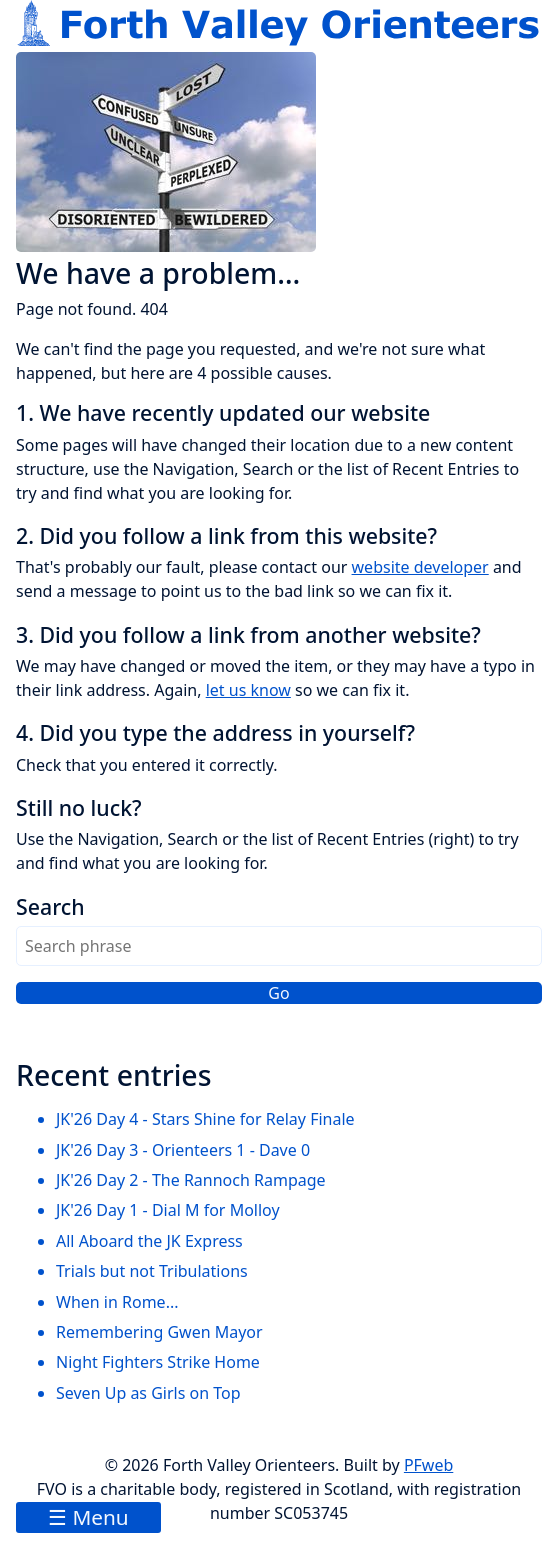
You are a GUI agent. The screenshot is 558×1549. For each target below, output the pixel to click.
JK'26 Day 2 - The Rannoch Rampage (191, 1180)
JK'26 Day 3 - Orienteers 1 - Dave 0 (183, 1150)
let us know (248, 690)
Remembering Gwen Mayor (159, 1332)
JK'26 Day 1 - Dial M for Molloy (168, 1210)
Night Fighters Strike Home (158, 1362)
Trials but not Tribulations (152, 1271)
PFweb (428, 1465)
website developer (420, 567)
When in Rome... (117, 1302)
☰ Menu (88, 1517)
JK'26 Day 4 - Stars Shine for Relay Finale (205, 1119)
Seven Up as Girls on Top (148, 1393)
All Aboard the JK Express (149, 1241)
